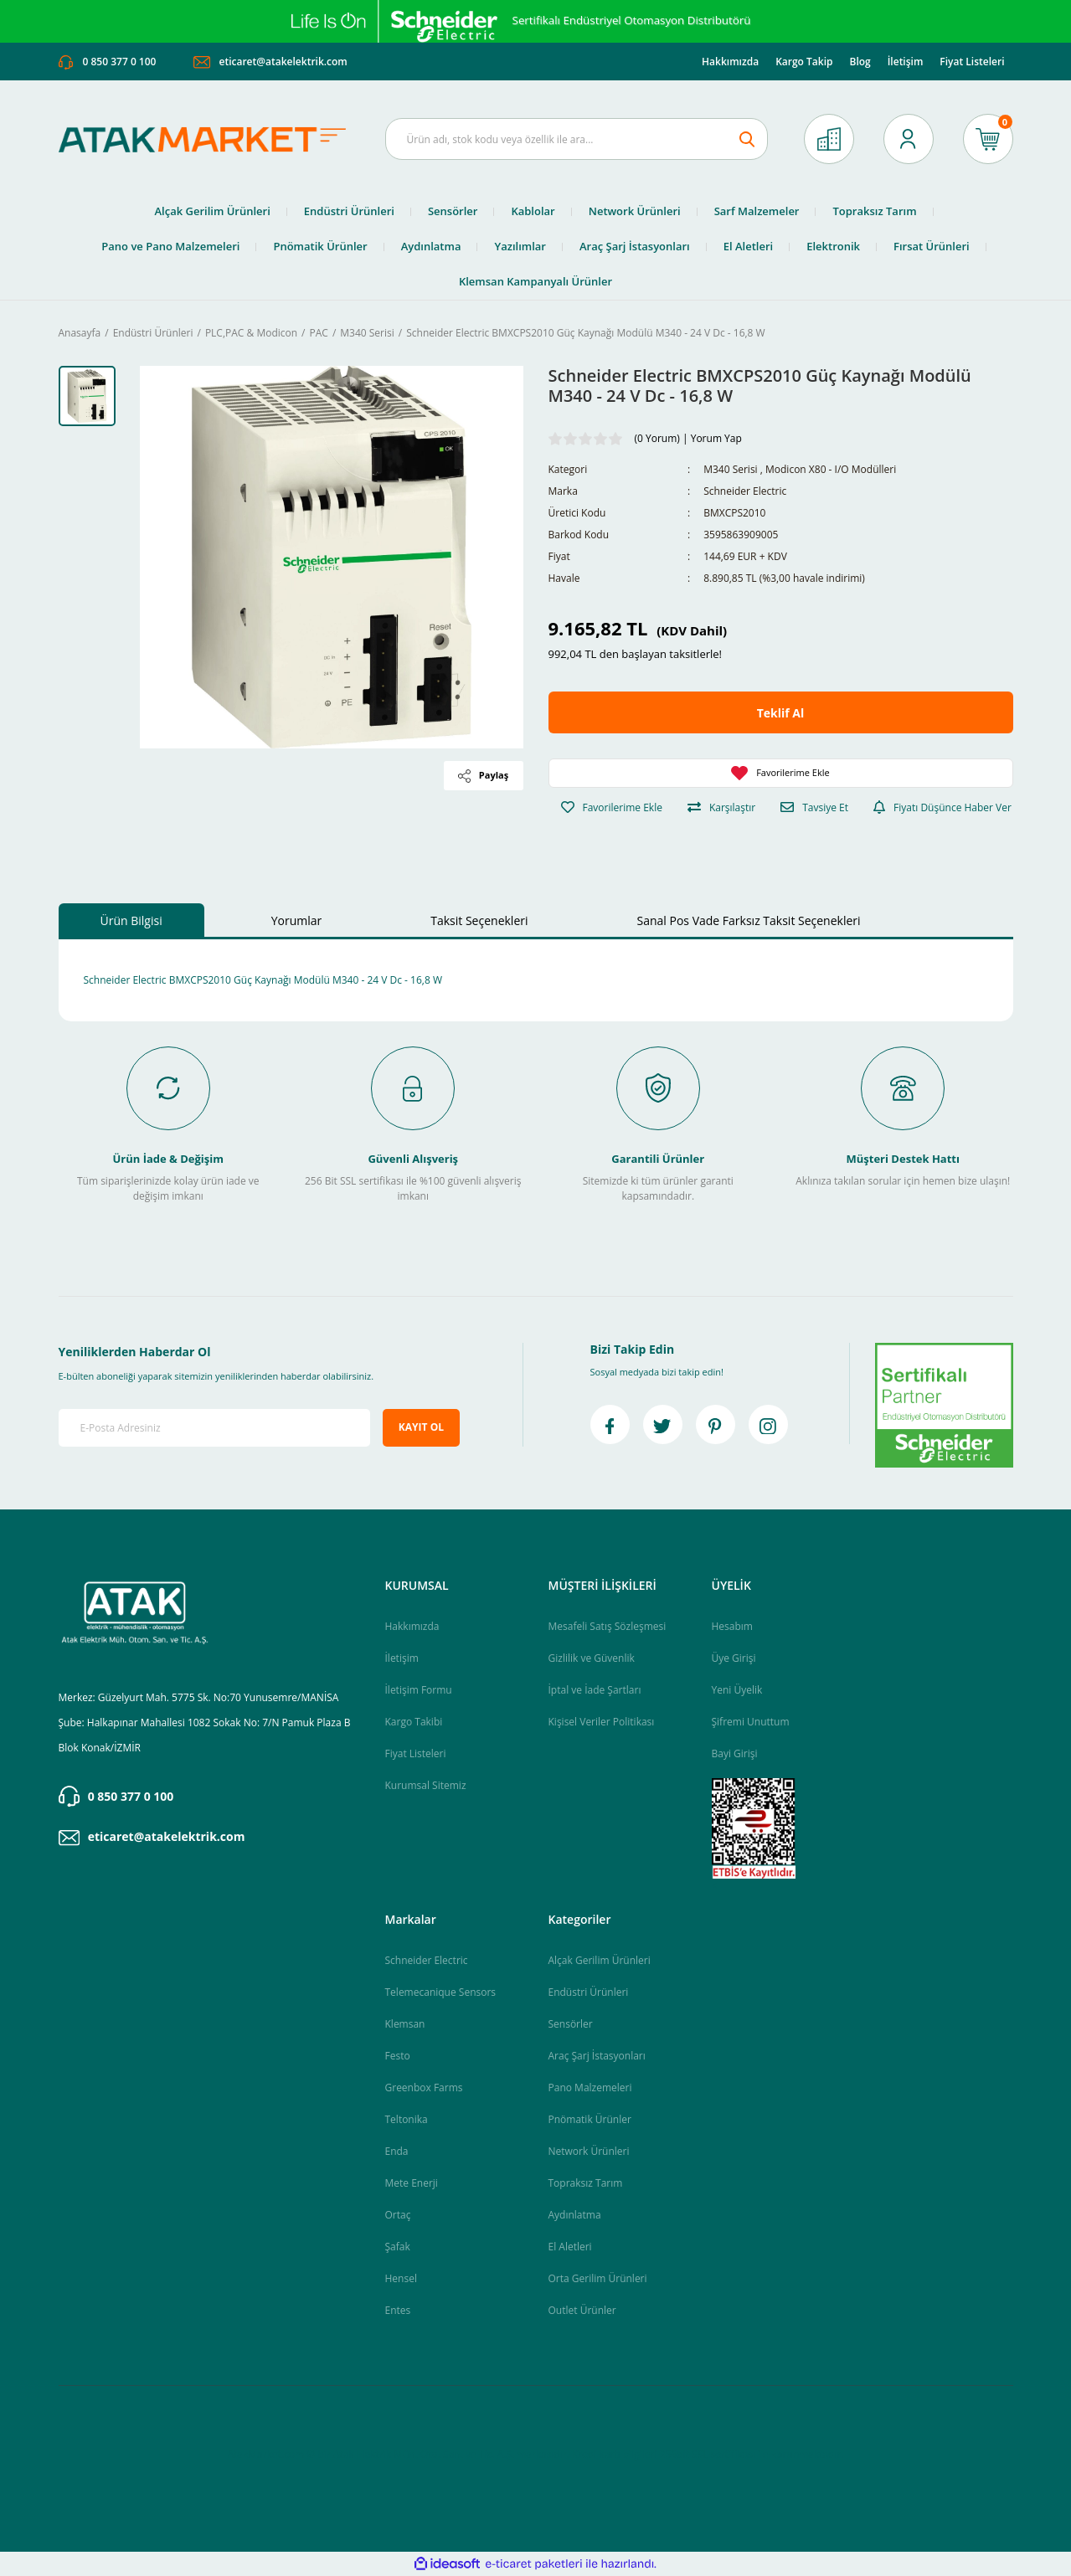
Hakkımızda (730, 61)
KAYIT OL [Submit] (421, 1427)
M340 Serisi (730, 469)
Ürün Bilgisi (131, 920)
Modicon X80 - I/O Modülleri (830, 469)
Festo (397, 2056)
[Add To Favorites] (780, 773)
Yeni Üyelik (737, 1690)
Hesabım (732, 1626)
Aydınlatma (574, 2215)
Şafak (397, 2246)
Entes (398, 2310)
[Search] (577, 139)
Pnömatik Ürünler (589, 2119)
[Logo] (209, 139)
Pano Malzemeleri (590, 2087)
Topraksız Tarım (585, 2183)
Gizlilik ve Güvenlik (591, 1658)
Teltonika (406, 2119)
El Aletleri (570, 2246)
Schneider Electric (744, 491)
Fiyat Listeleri (972, 61)
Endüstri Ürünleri (588, 1992)
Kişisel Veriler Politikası (601, 1722)
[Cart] (988, 139)
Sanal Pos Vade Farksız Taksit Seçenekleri (749, 920)
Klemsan (405, 2024)
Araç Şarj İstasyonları (597, 2056)
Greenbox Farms (424, 2087)
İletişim (906, 61)
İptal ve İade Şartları (594, 1690)
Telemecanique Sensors (441, 1992)
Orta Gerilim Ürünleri (597, 2278)
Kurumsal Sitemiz (425, 1785)
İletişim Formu (418, 1690)
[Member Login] (908, 139)
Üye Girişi (734, 1658)
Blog (859, 61)
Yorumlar (296, 920)
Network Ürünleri (589, 2151)
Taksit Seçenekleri (479, 920)
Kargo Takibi (414, 1722)
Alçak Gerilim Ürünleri (599, 1960)
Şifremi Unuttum (751, 1722)
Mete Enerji (411, 2183)
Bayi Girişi (735, 1753)
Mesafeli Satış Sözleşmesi (607, 1626)
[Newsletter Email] (215, 1428)
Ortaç (398, 2215)
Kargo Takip (803, 61)
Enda (397, 2151)
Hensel (401, 2278)
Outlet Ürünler (582, 2310)
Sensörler (570, 2024)
